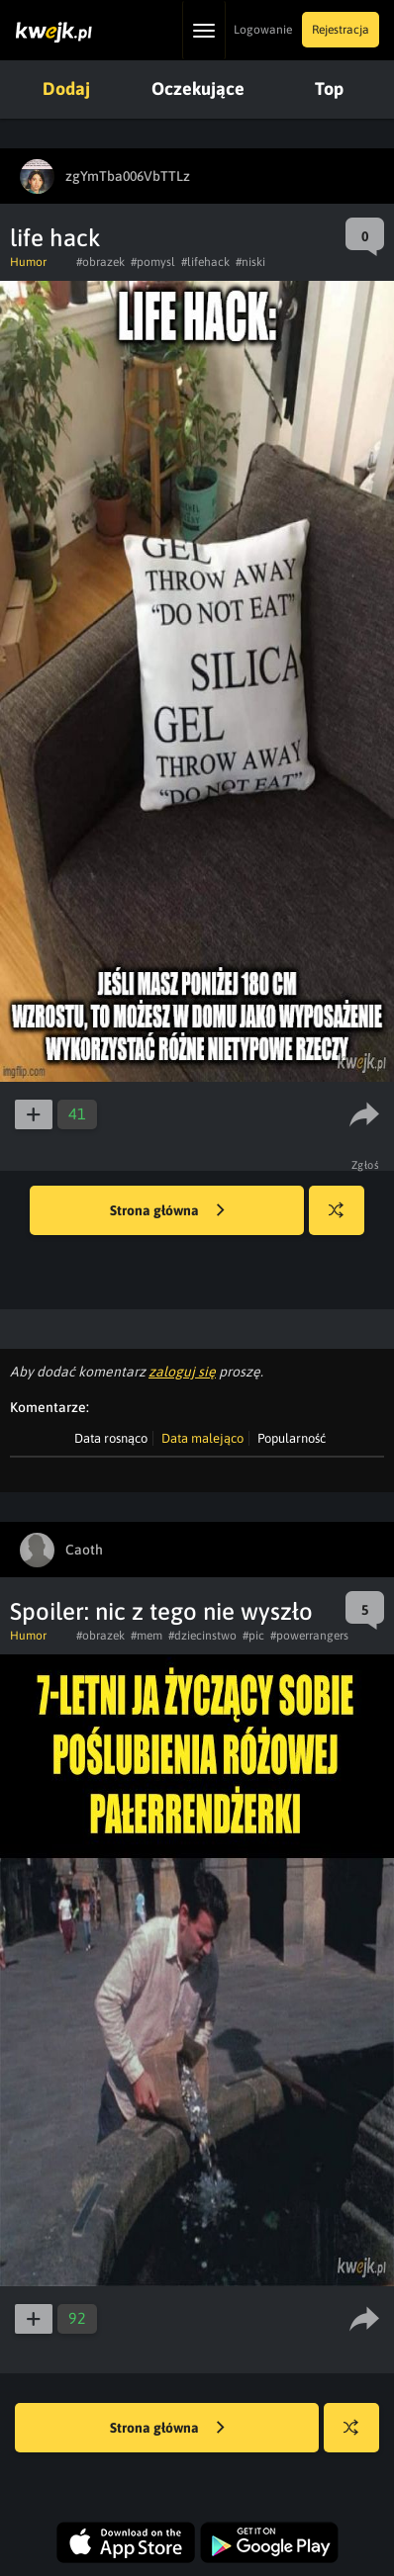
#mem (146, 1636)
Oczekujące (198, 88)
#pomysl (153, 262)
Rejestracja (340, 30)
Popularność (291, 1438)
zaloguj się (182, 1371)
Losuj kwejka (344, 1219)
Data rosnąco (111, 1438)
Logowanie (263, 30)
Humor (28, 262)
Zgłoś (365, 1165)
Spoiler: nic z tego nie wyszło (161, 1611)
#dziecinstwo (202, 1636)
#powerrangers (309, 1636)
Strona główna (167, 1211)
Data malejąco (202, 1438)
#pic (253, 1636)
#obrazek (100, 262)
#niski (250, 262)
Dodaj (66, 88)
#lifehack (205, 262)
